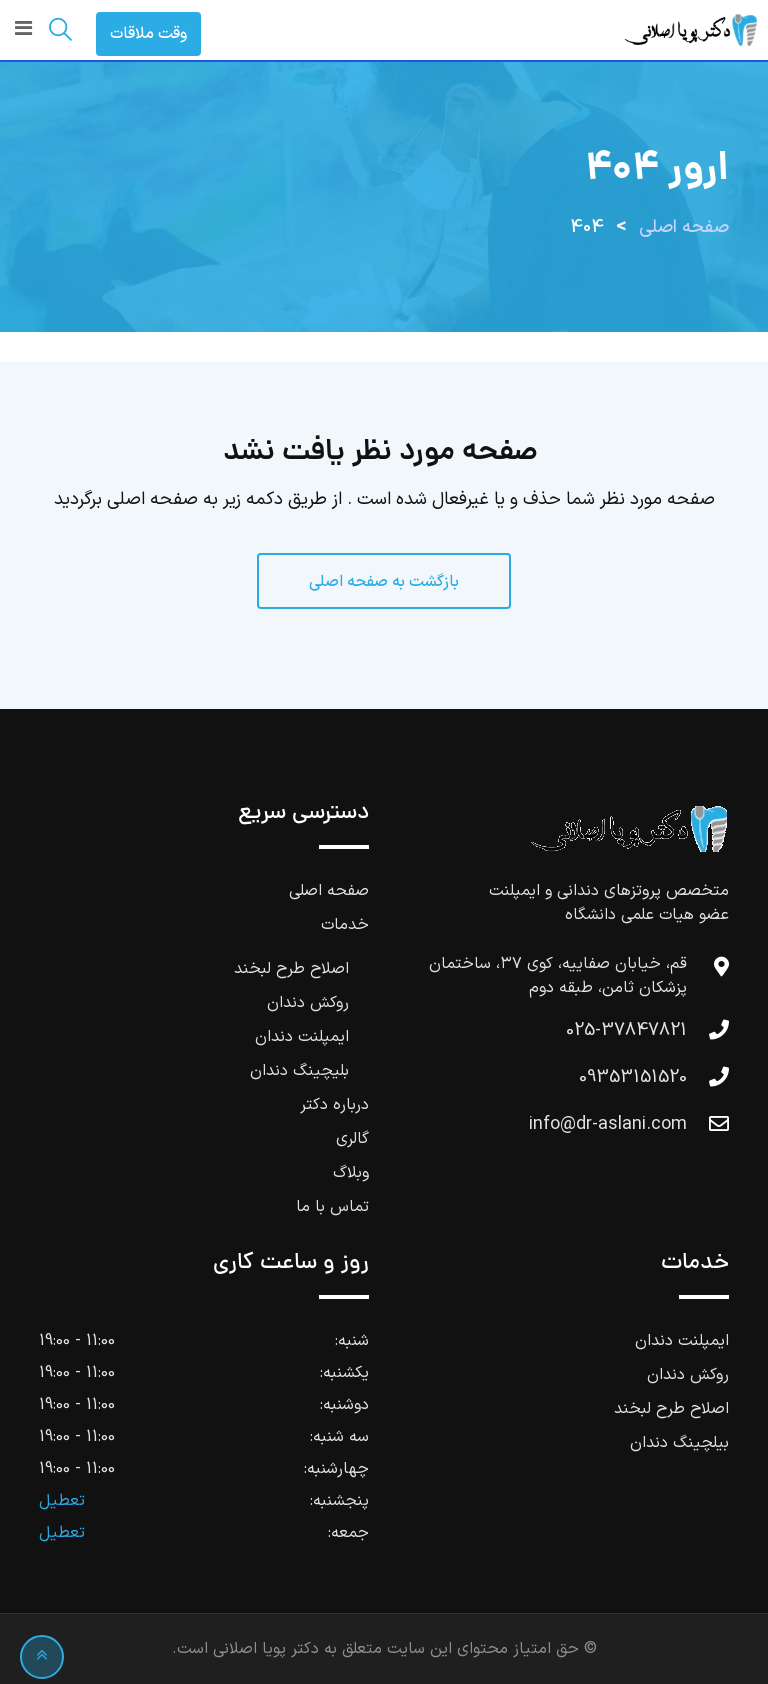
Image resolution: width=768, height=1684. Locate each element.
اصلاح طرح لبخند (291, 969)
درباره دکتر (334, 1105)
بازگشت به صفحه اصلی (384, 582)
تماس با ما (332, 1207)
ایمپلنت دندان (302, 1037)
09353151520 (633, 1077)
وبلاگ (351, 1173)
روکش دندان (308, 1003)
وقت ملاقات (148, 34)
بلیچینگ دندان (299, 1071)
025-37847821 (626, 1030)
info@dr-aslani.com (608, 1124)
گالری (352, 1139)
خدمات (345, 925)
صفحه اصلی (329, 891)
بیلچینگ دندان (679, 1443)
